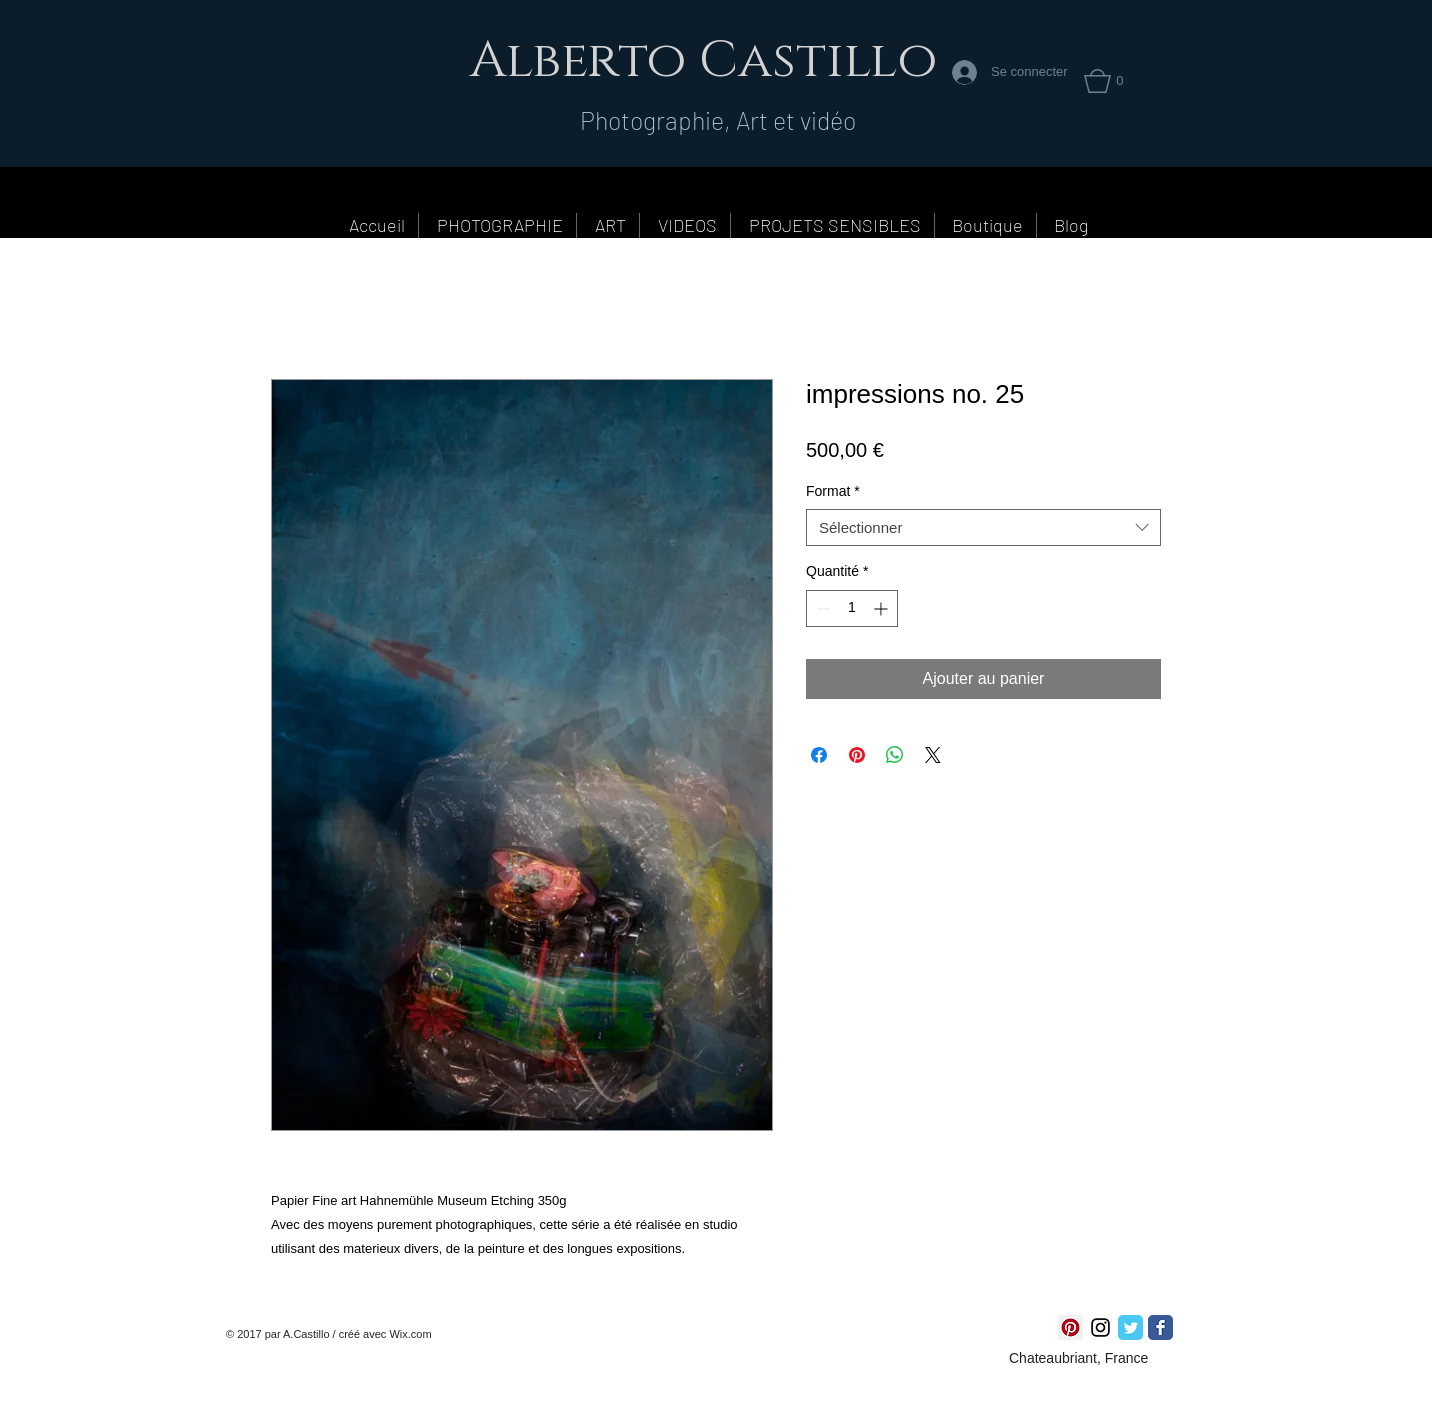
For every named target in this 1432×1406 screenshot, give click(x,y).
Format (833, 491)
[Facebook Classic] (1160, 1327)
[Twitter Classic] (1130, 1327)
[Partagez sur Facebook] (819, 755)
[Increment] (882, 608)
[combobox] (983, 528)
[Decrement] (821, 608)
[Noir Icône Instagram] (1100, 1327)
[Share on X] (933, 755)
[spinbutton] (852, 608)
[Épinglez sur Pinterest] (857, 755)
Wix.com (410, 1334)
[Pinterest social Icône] (1070, 1327)
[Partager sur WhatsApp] (895, 755)
